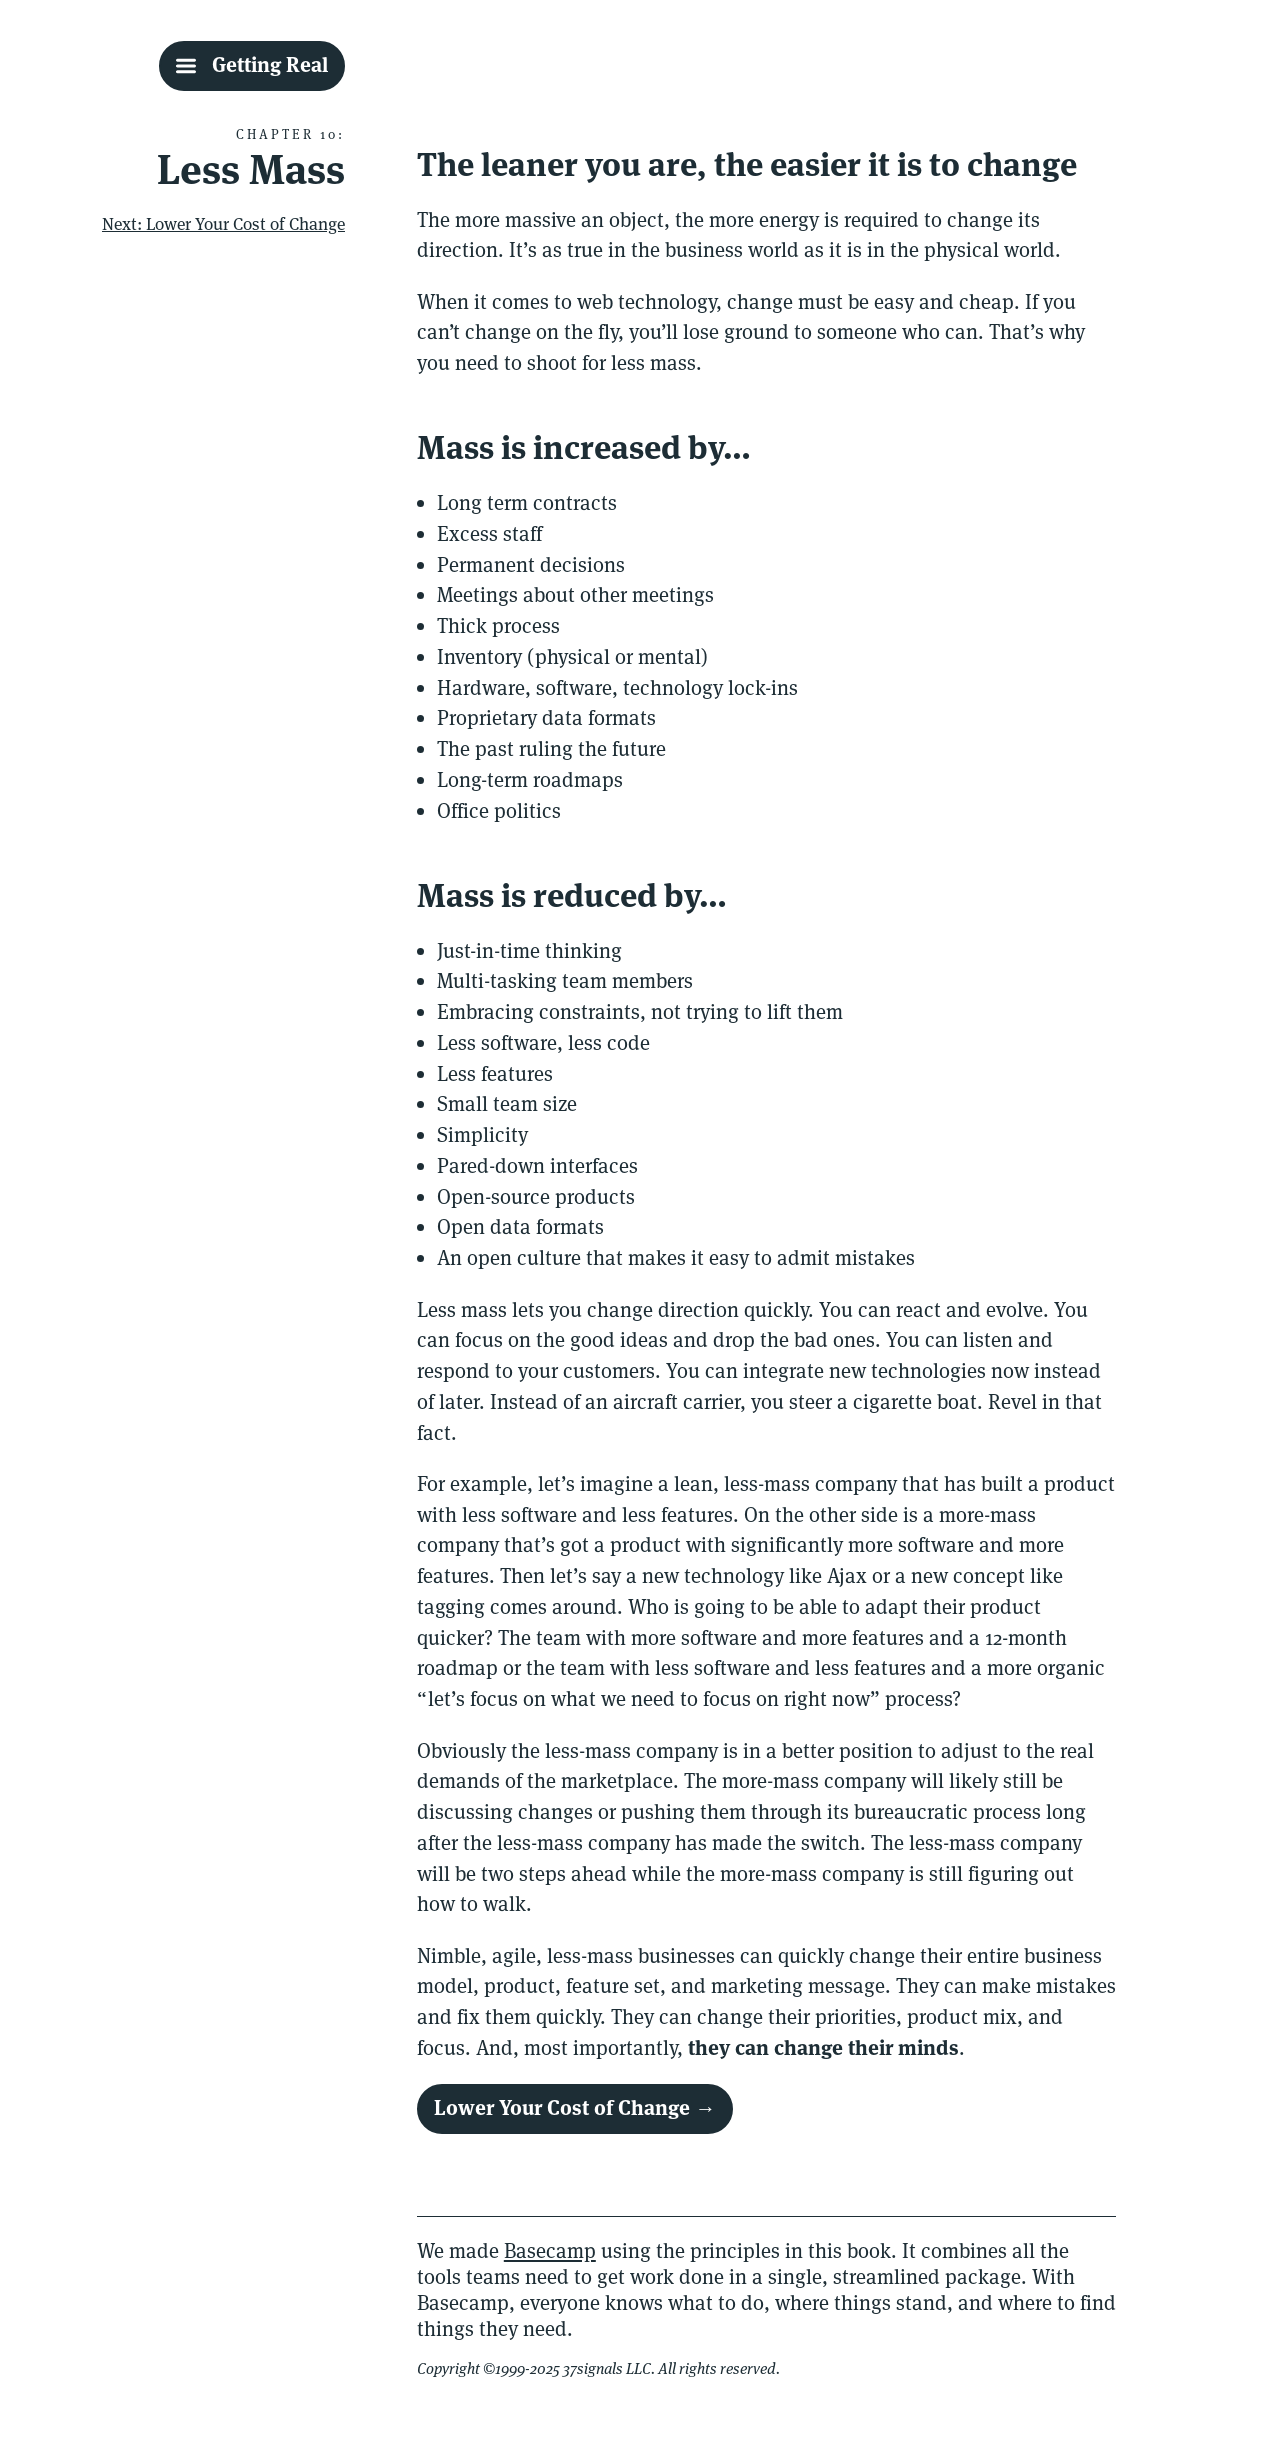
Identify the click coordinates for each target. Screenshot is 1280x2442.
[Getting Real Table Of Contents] (252, 66)
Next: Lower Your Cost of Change (223, 224)
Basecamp (550, 2251)
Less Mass (251, 169)
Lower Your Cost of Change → (575, 2108)
